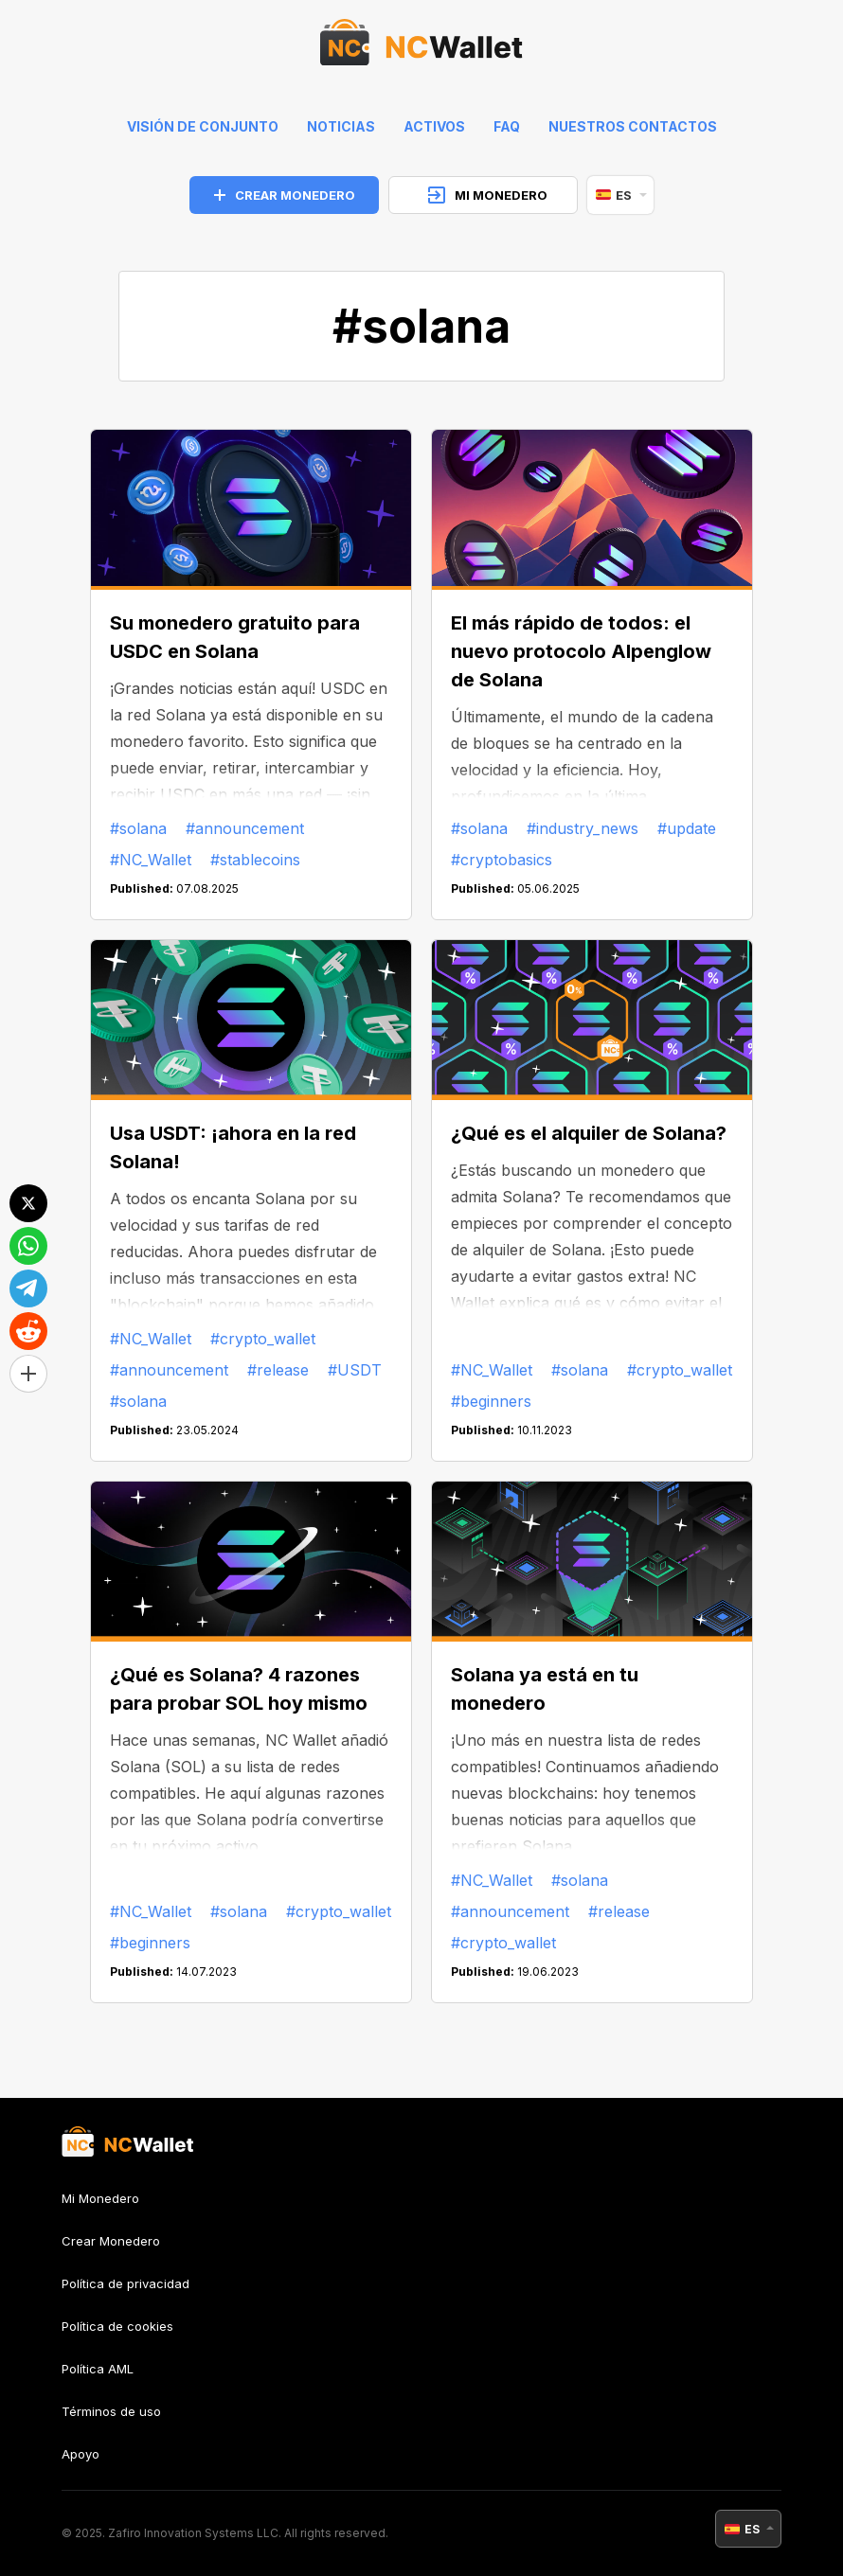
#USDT (355, 1369)
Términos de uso (111, 2411)
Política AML (98, 2368)
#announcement (245, 828)
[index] (421, 47)
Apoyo (80, 2453)
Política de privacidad (125, 2283)
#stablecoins (255, 859)
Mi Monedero (100, 2199)
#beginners (491, 1401)
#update (686, 828)
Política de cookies (117, 2326)
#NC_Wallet (150, 859)
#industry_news (582, 828)
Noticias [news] (341, 126)
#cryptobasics (501, 859)
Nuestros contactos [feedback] (632, 126)
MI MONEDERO (487, 195)
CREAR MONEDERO (284, 195)
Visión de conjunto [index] (202, 126)
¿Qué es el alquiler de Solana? (588, 1133)
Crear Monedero (111, 2240)
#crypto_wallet (262, 1338)
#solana (138, 828)
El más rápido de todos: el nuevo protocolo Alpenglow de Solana (581, 651)
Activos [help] (434, 126)
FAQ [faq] (506, 126)
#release (278, 1369)
